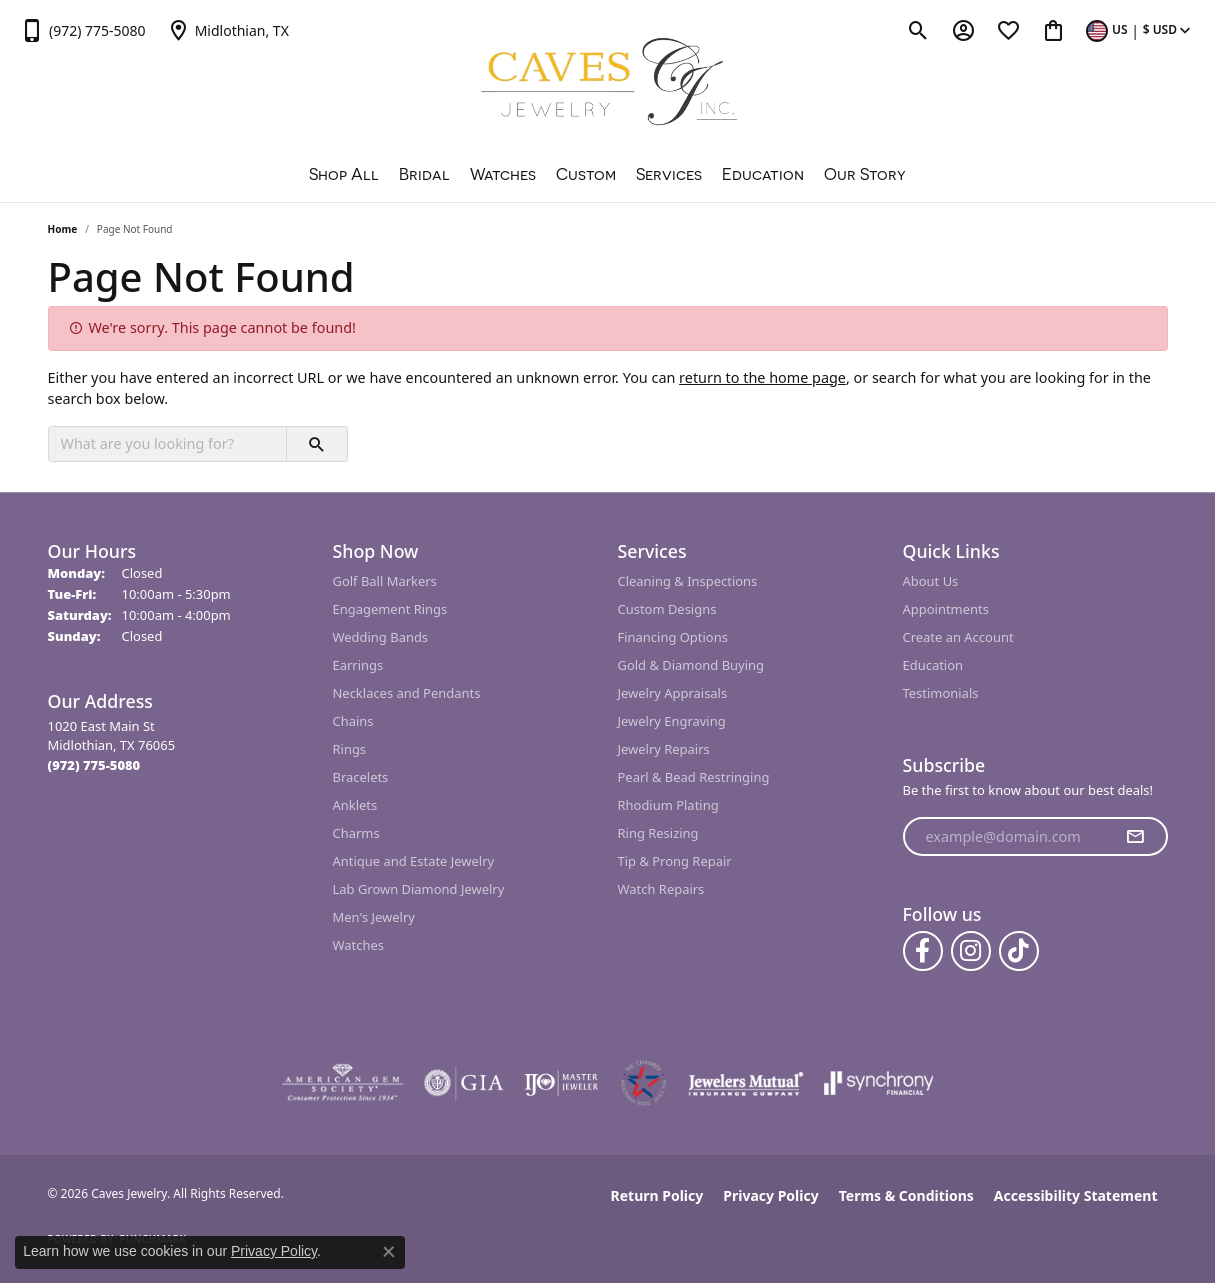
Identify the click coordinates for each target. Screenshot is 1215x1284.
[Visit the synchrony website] (879, 1083)
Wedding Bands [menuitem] (381, 637)
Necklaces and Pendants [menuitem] (407, 693)
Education (763, 174)
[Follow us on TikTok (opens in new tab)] (1019, 951)
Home (63, 229)
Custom (586, 174)
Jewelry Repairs (664, 749)
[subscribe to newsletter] (1135, 837)
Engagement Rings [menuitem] (390, 609)
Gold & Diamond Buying (691, 665)
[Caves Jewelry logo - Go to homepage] (607, 84)
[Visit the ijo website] (561, 1083)
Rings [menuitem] (350, 749)
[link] (83, 30)
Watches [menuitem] (358, 945)
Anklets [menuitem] (355, 805)
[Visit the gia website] (464, 1083)
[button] (918, 30)
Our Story (865, 174)
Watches (503, 174)
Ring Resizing (658, 833)
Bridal (424, 174)
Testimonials (941, 693)
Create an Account (958, 637)
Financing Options (673, 637)
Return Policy (657, 1195)
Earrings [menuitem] (358, 665)
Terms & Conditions (906, 1195)
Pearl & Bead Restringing (694, 777)
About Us (931, 581)
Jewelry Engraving (672, 721)
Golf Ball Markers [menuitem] (385, 581)
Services (669, 174)
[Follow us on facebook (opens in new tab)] (923, 951)
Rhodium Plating (668, 805)
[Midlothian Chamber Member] (643, 1083)
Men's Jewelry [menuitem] (374, 917)
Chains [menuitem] (353, 721)
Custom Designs (667, 609)
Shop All (344, 174)
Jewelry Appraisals (673, 693)
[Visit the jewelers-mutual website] (745, 1083)
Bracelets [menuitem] (361, 777)
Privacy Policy (770, 1195)
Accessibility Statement (1076, 1195)
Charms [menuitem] (356, 833)
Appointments (946, 609)
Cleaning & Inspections (688, 581)
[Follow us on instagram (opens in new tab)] (971, 951)
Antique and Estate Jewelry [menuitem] (414, 861)
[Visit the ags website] (342, 1083)
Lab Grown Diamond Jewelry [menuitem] (419, 889)
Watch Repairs (661, 889)
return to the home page (762, 377)
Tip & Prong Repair (675, 861)
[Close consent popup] (389, 1252)
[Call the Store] (94, 765)
